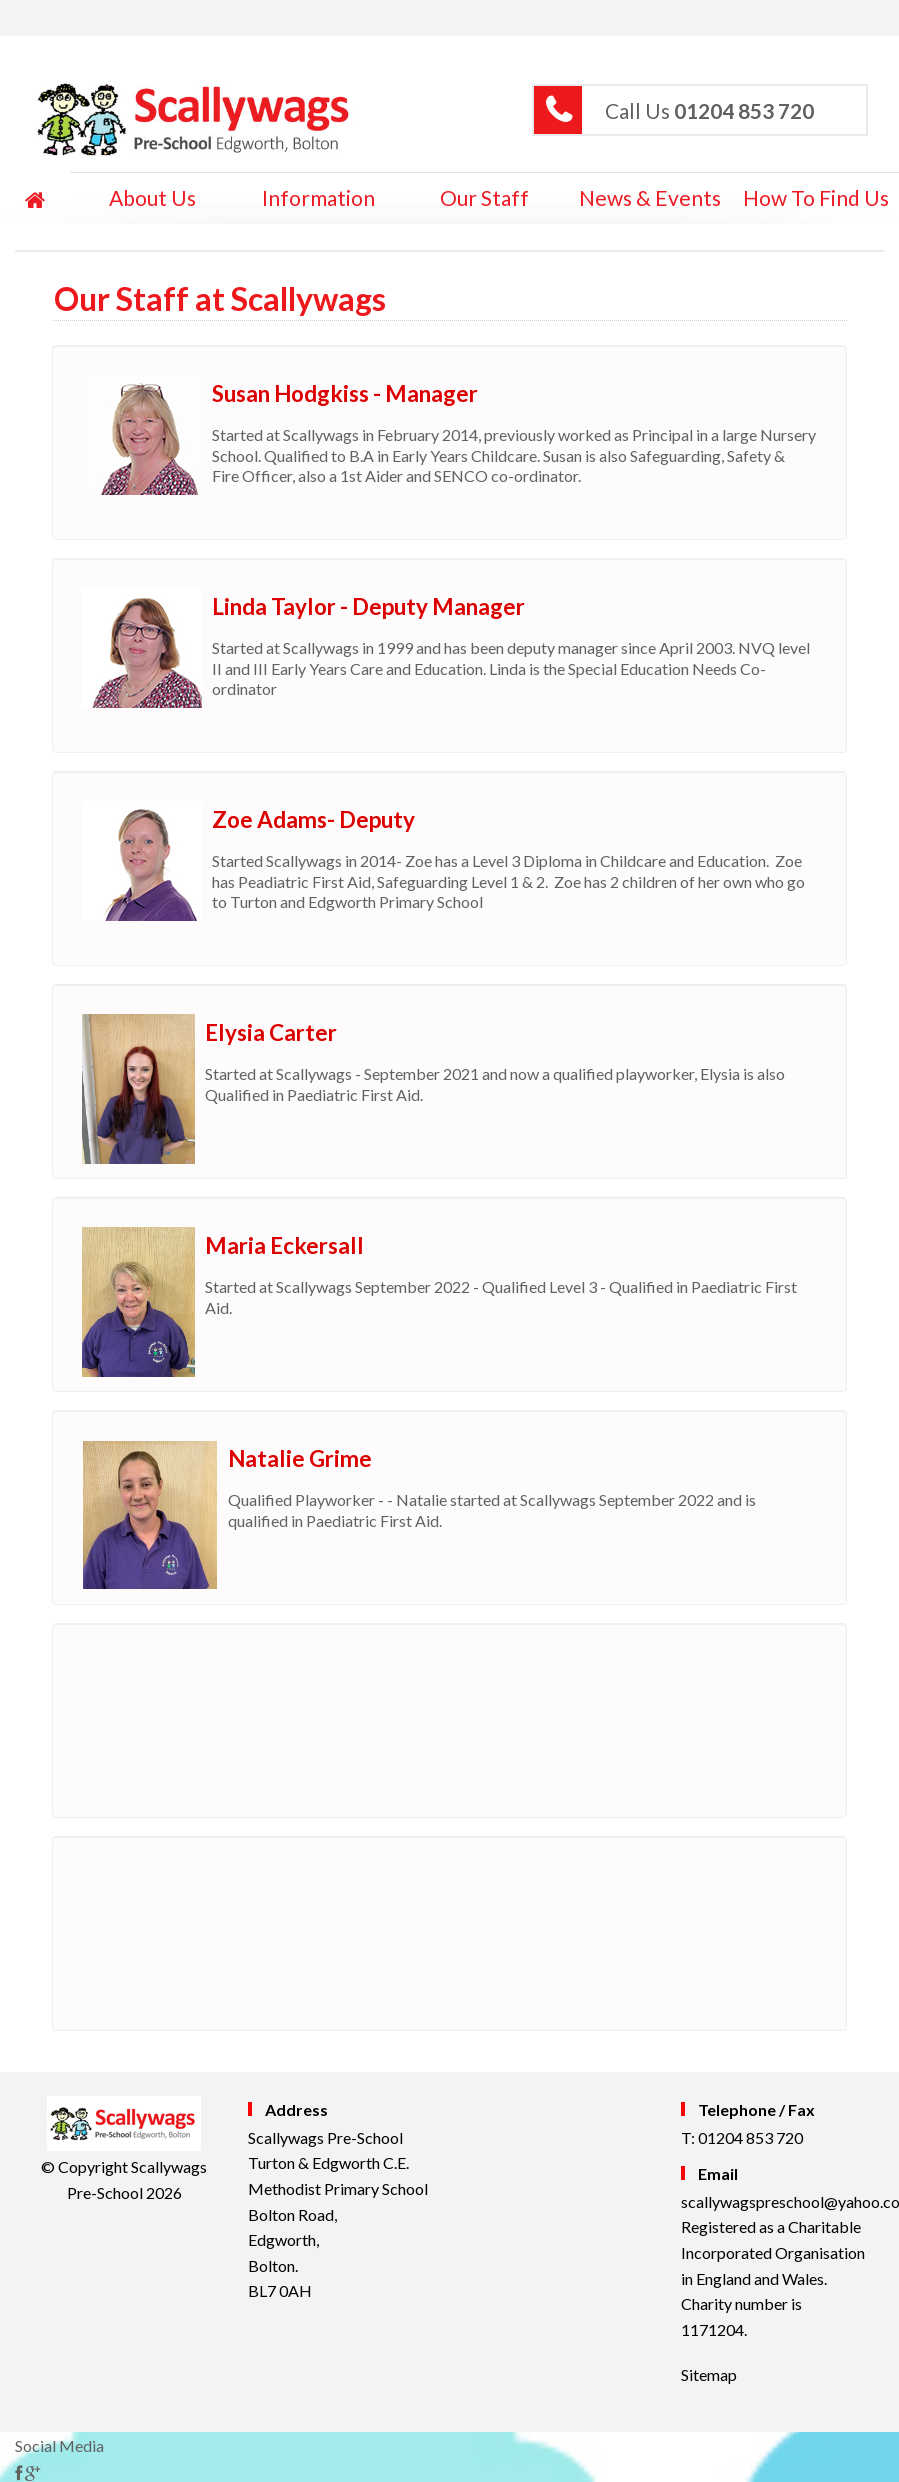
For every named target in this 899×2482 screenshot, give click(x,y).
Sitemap (709, 2374)
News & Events (650, 197)
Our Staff (484, 197)
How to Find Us (816, 197)
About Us (152, 197)
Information (318, 197)
